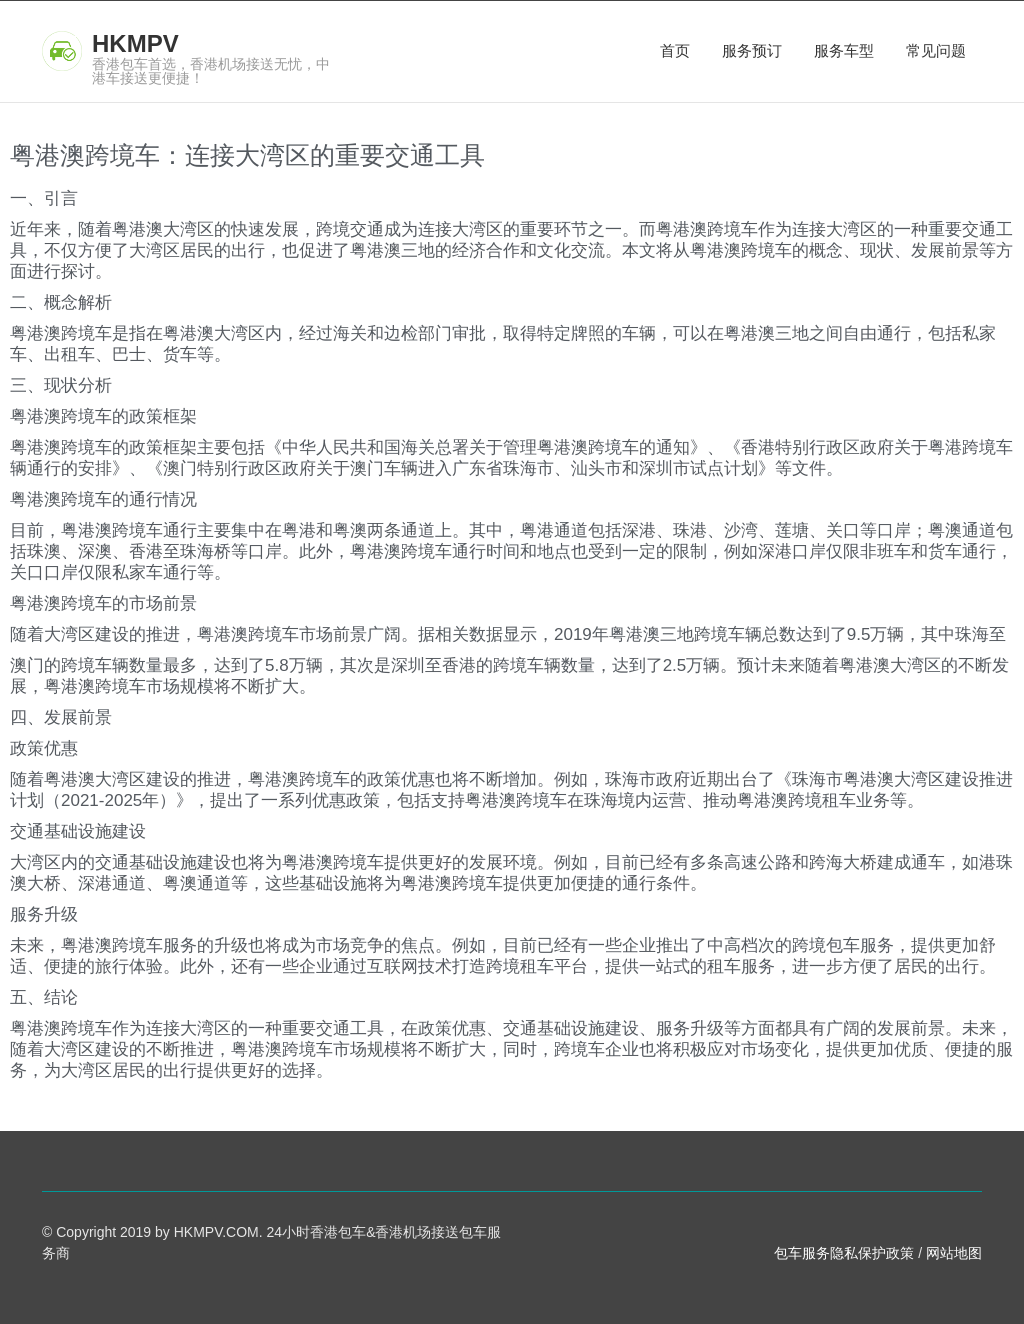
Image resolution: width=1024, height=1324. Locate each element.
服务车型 (844, 50)
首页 (675, 50)
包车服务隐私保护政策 (844, 1253)
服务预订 (752, 50)
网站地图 (954, 1253)
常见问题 (936, 50)
